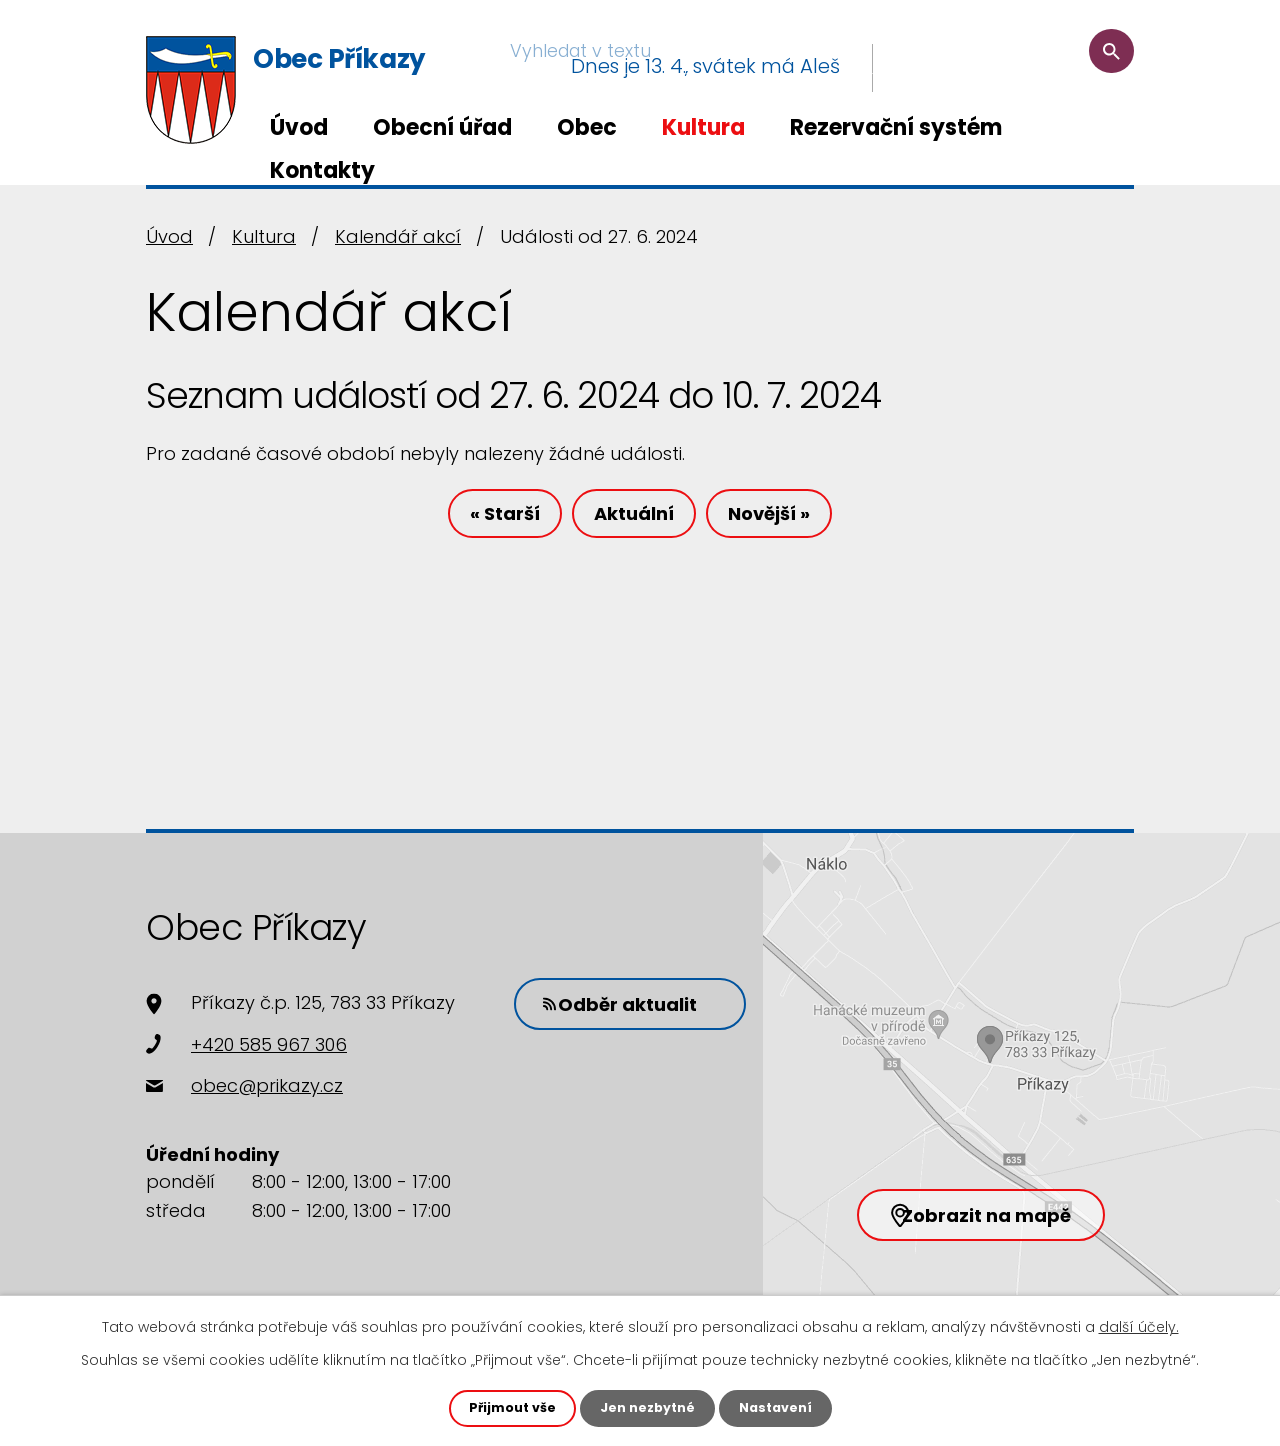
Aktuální (634, 520)
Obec (587, 127)
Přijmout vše (503, 1407)
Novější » (796, 520)
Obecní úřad (442, 127)
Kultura (703, 127)
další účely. (1139, 1325)
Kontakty (322, 170)
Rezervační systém (896, 127)
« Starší (478, 520)
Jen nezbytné (647, 1407)
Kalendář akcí (398, 236)
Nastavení (784, 1407)
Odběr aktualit (634, 1001)
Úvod (299, 127)
